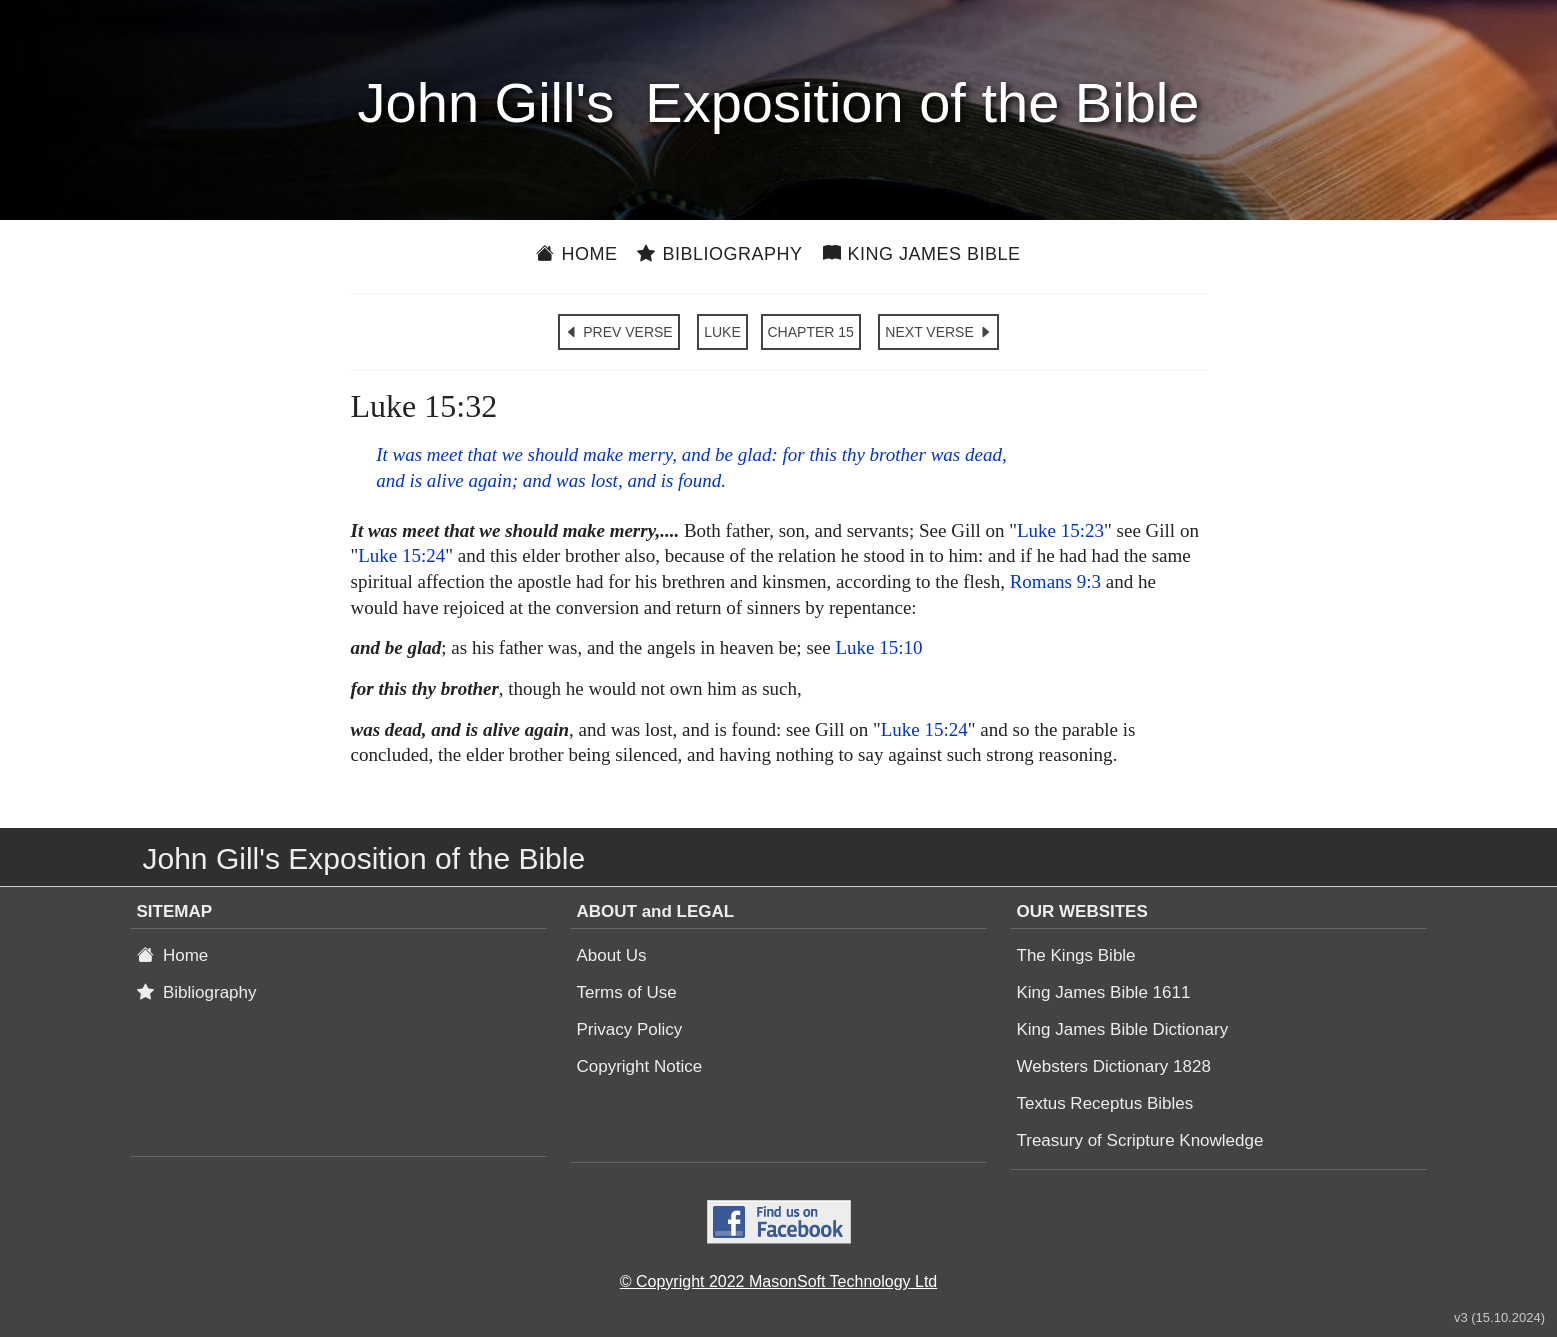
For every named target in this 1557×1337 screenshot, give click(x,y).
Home (576, 254)
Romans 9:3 (1055, 581)
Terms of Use (627, 992)
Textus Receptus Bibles (1105, 1103)
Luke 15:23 (1060, 530)
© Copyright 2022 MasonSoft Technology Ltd (778, 1281)
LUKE (722, 332)
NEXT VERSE (938, 332)
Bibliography (719, 254)
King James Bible (922, 254)
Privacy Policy (630, 1029)
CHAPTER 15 (811, 332)
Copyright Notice (640, 1066)
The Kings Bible (1076, 955)
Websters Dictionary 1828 (1114, 1066)
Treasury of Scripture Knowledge (1140, 1140)
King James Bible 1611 (1104, 992)
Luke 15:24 (401, 555)
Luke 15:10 (878, 647)
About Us (612, 955)
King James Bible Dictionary (1123, 1029)
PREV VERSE (618, 332)
